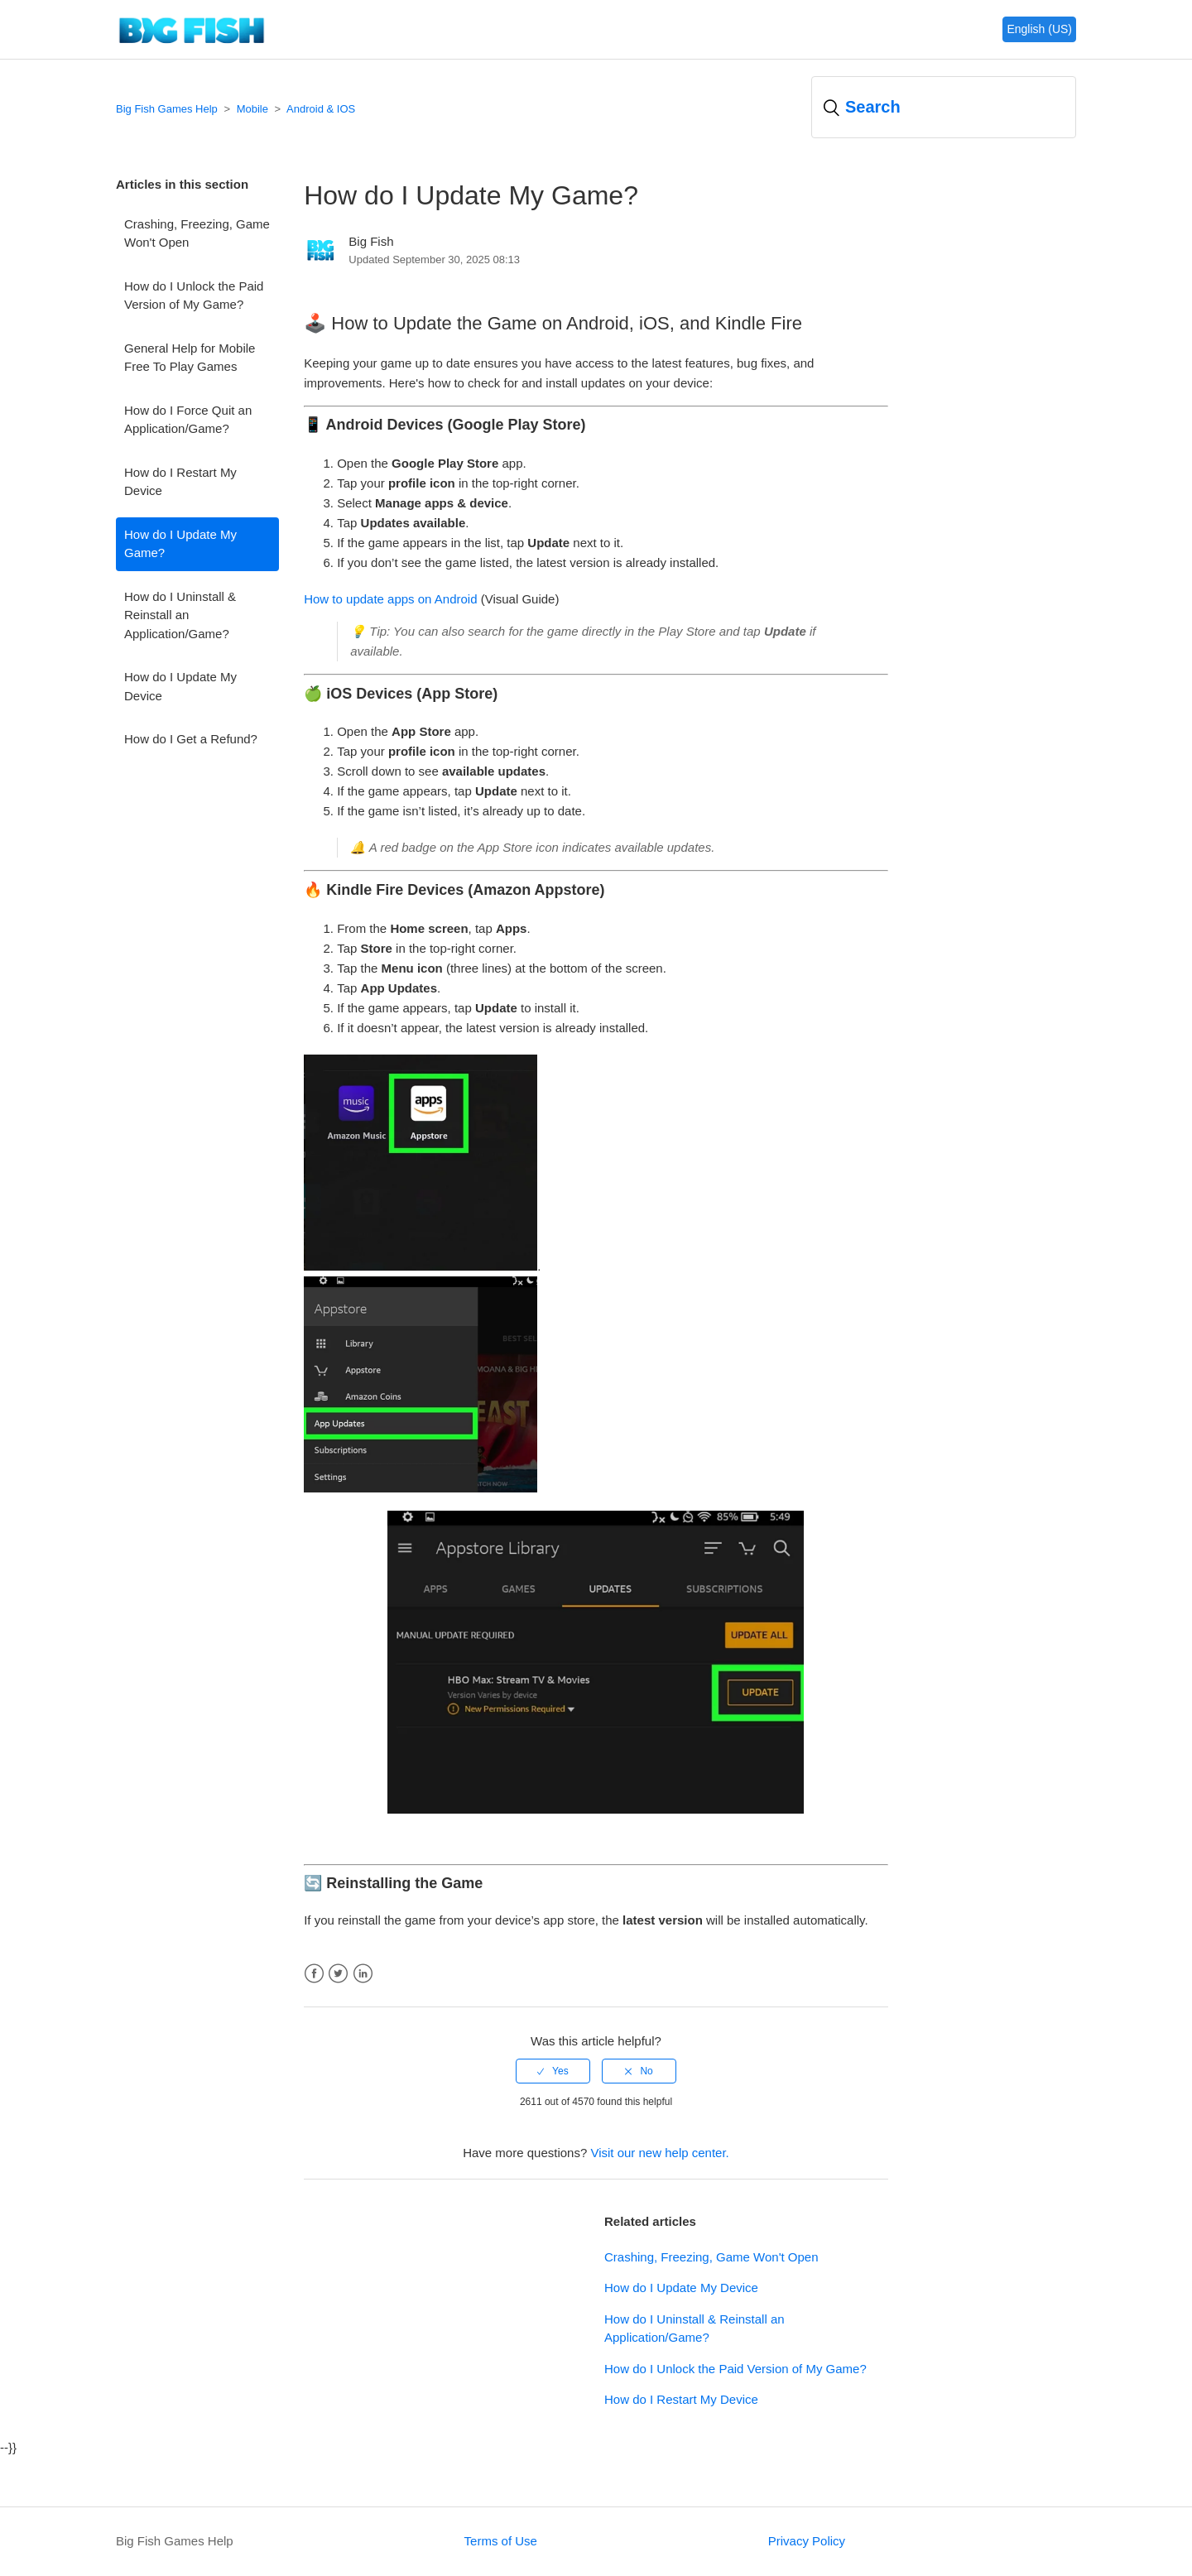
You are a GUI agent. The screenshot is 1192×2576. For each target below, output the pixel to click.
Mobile (252, 109)
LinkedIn (363, 1973)
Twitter (338, 1973)
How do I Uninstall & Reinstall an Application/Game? (180, 615)
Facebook (314, 1973)
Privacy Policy (806, 2541)
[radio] (553, 2071)
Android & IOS (320, 109)
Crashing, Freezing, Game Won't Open (197, 233)
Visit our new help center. (659, 2153)
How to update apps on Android (390, 599)
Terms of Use (500, 2541)
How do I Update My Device (180, 686)
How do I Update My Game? (180, 543)
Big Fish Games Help (167, 109)
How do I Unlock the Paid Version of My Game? (193, 295)
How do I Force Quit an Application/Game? (188, 419)
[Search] (943, 107)
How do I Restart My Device (180, 481)
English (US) (1039, 29)
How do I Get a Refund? (190, 739)
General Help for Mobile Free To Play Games (189, 357)
